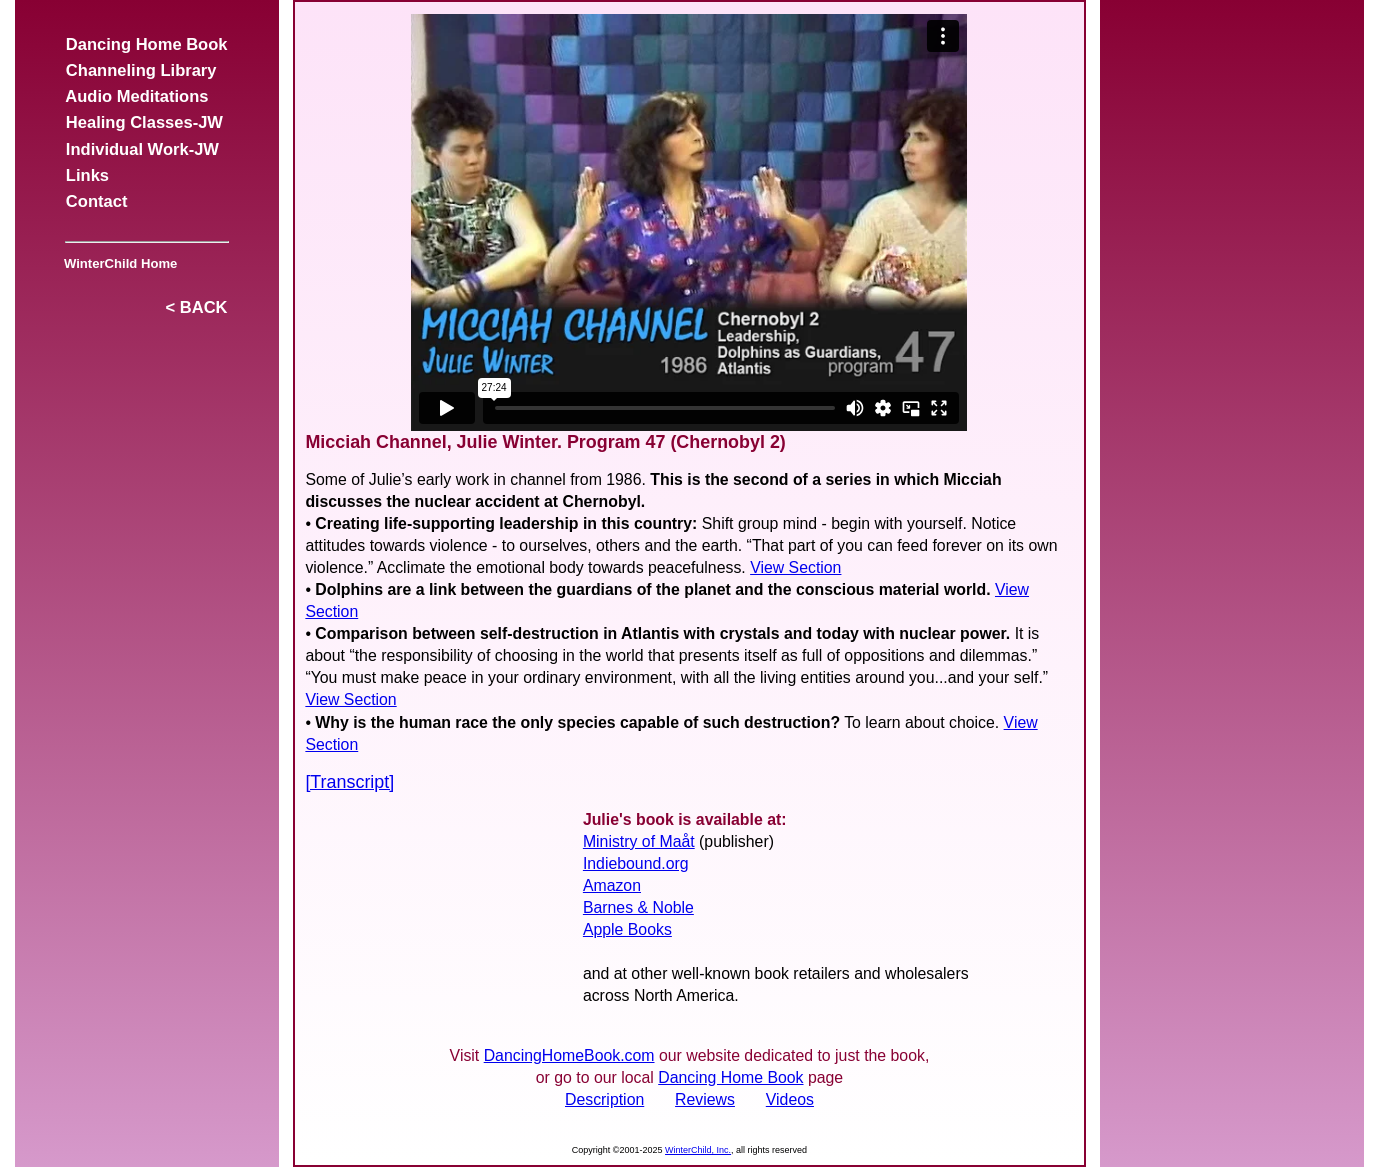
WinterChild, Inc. (698, 1150)
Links (88, 175)
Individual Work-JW (142, 149)
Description (604, 1099)
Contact (97, 201)
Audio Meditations (137, 96)
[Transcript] (349, 782)
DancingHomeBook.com (569, 1055)
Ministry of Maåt (639, 841)
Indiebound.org (636, 863)
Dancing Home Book (147, 44)
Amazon (612, 885)
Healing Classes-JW (144, 122)
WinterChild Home (117, 263)
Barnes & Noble (638, 907)
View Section (795, 567)
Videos (790, 1099)
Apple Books (627, 929)
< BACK (196, 307)
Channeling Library (141, 70)
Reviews (705, 1099)
